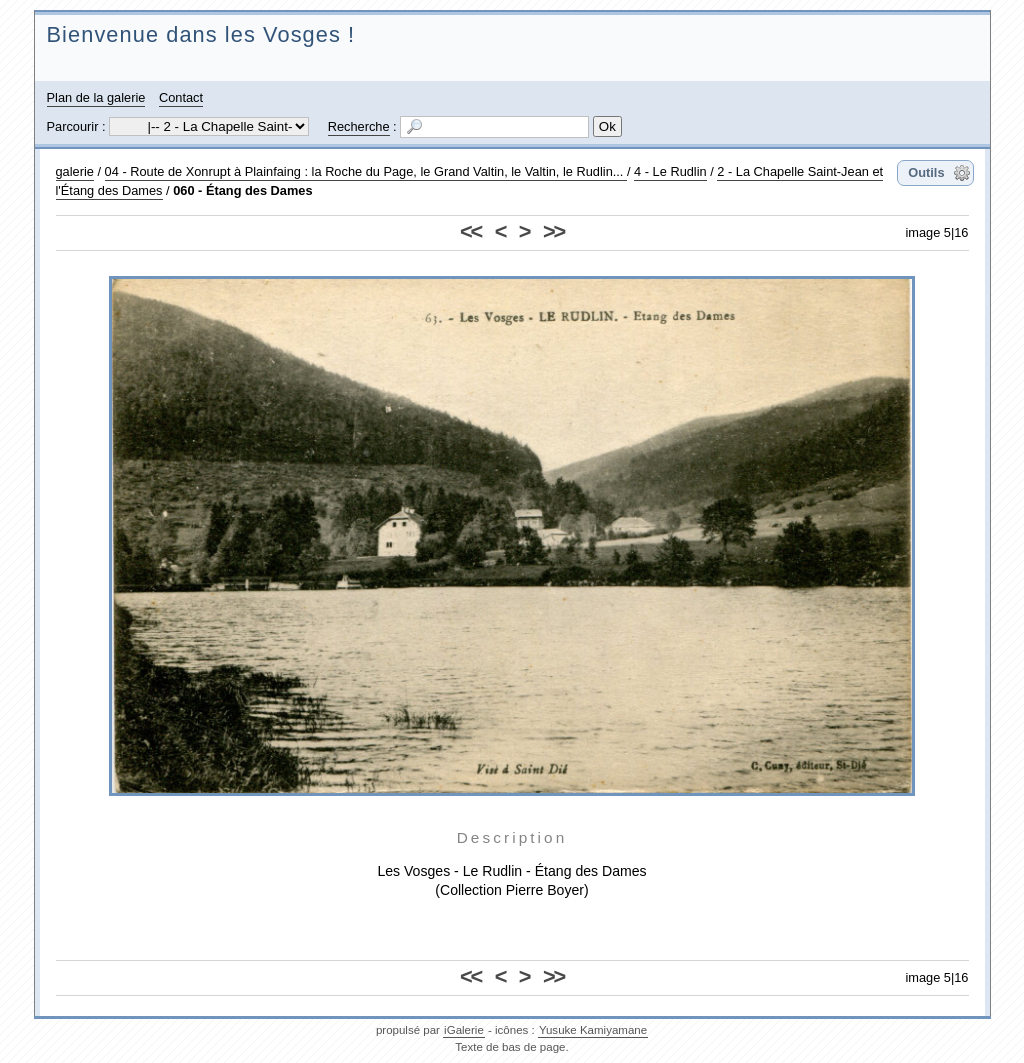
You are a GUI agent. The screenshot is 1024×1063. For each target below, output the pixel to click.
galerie (75, 171)
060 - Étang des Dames (242, 190)
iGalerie (464, 1030)
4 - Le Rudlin (670, 171)
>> (553, 231)
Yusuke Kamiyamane (593, 1030)
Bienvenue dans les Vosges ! (201, 34)
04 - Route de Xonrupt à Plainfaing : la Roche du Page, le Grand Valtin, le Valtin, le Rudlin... (366, 171)
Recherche (359, 126)
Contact (181, 97)
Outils (926, 172)
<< (470, 231)
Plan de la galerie (96, 97)
